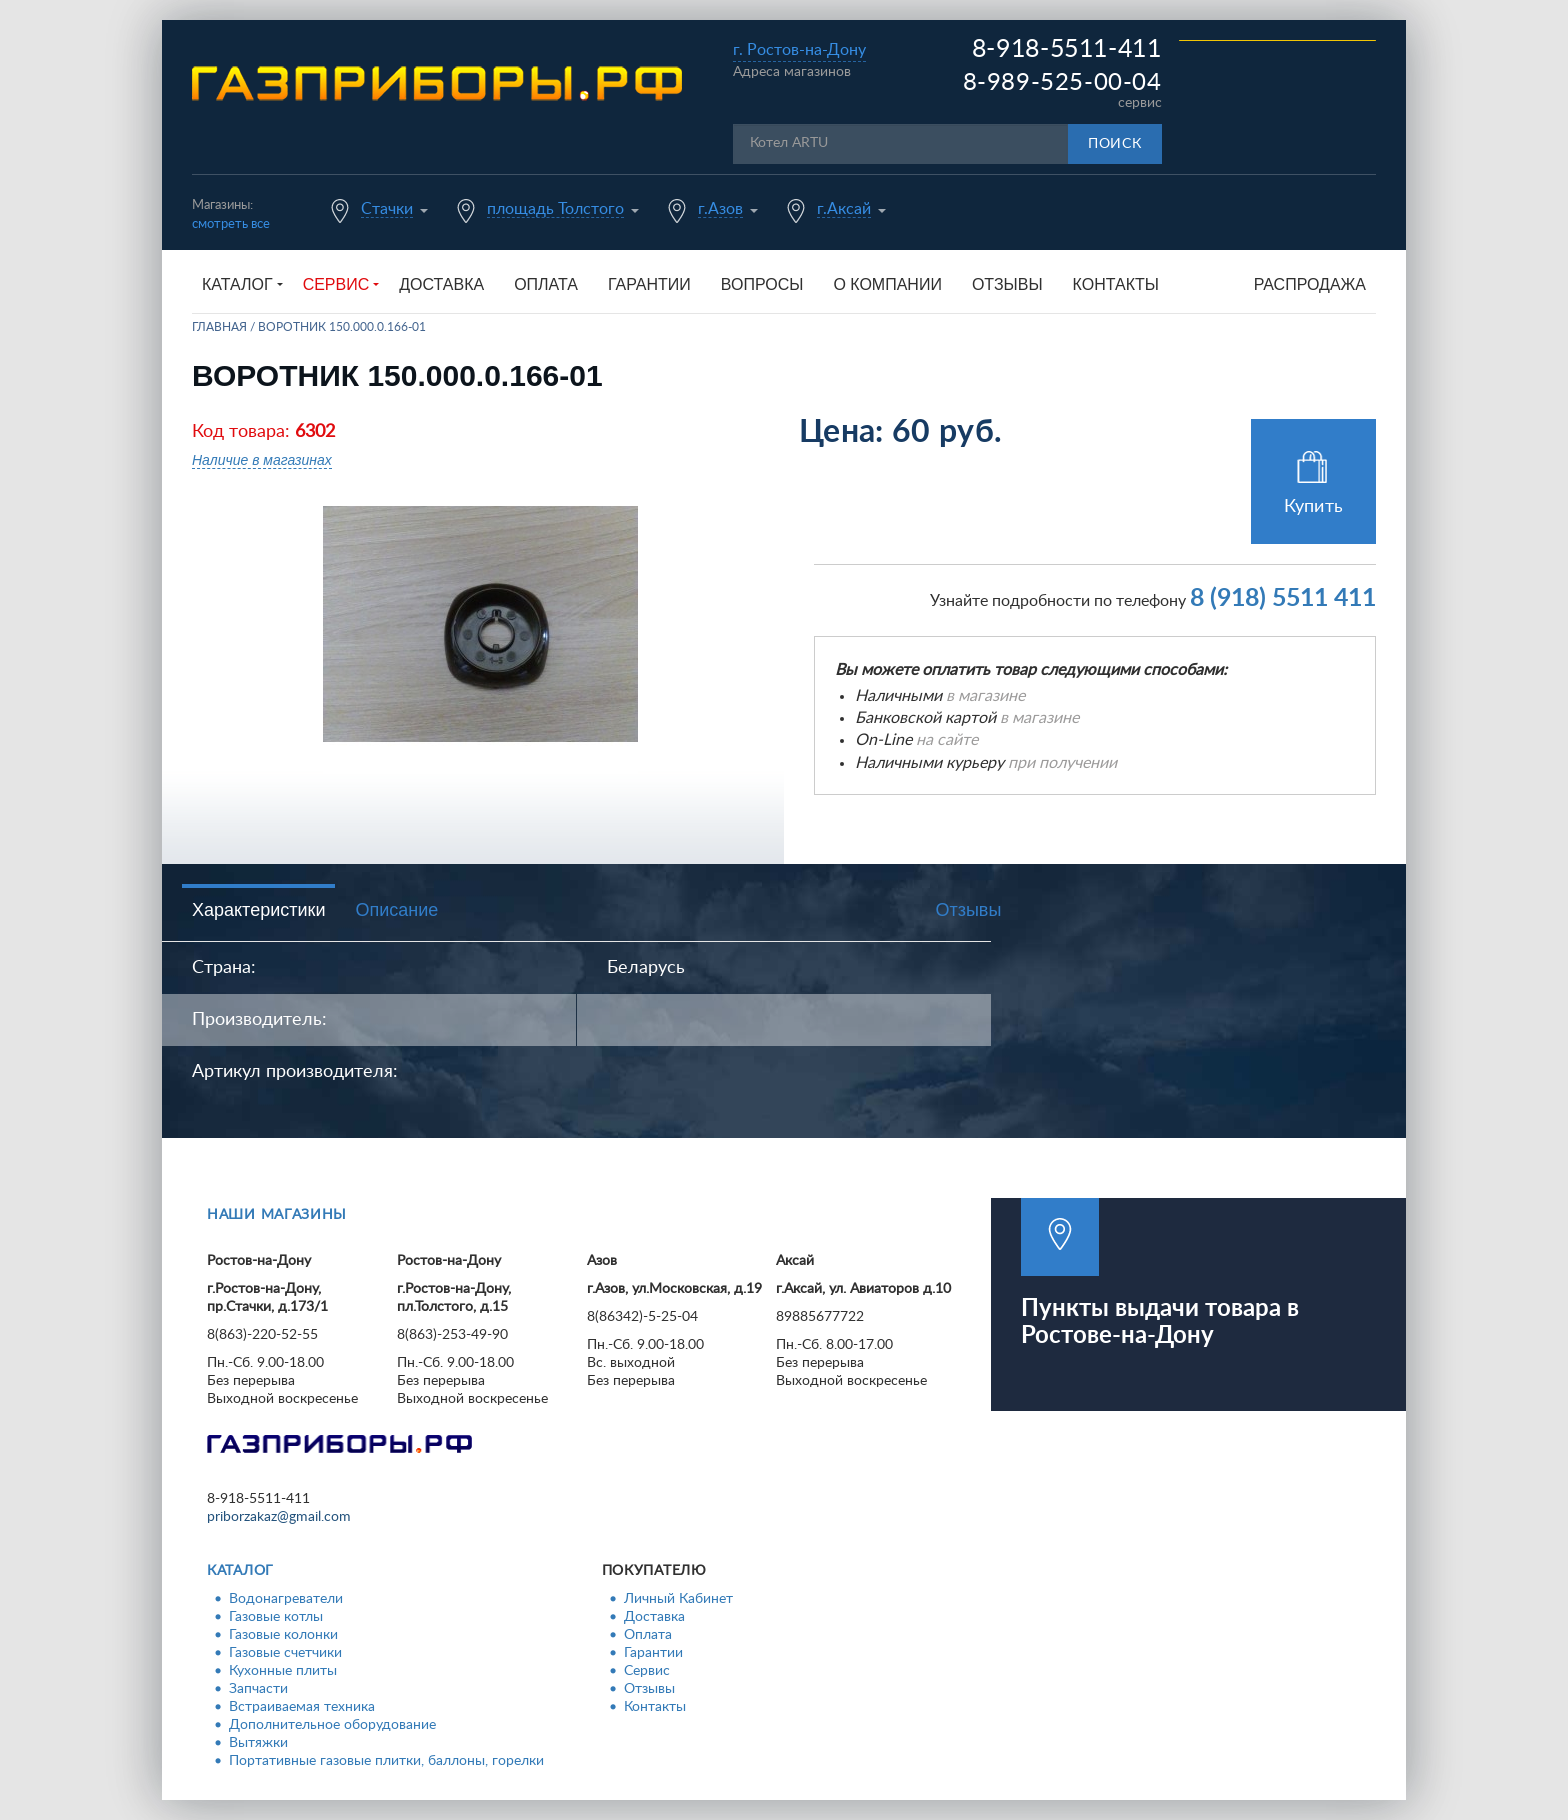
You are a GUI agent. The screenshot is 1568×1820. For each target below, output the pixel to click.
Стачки (387, 209)
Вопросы (762, 284)
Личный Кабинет (678, 1599)
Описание (396, 910)
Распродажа (1310, 284)
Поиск (1115, 144)
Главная (219, 327)
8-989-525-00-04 (1062, 83)
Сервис (647, 1671)
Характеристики (258, 910)
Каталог (240, 1571)
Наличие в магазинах (262, 460)
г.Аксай (844, 209)
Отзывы (1007, 284)
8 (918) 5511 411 (1283, 598)
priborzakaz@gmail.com (279, 1517)
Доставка (441, 284)
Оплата (546, 284)
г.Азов (720, 209)
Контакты (1116, 284)
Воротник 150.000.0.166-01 (342, 327)
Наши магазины (277, 1215)
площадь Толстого (555, 209)
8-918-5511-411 (1067, 49)
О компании (887, 284)
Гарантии (649, 284)
